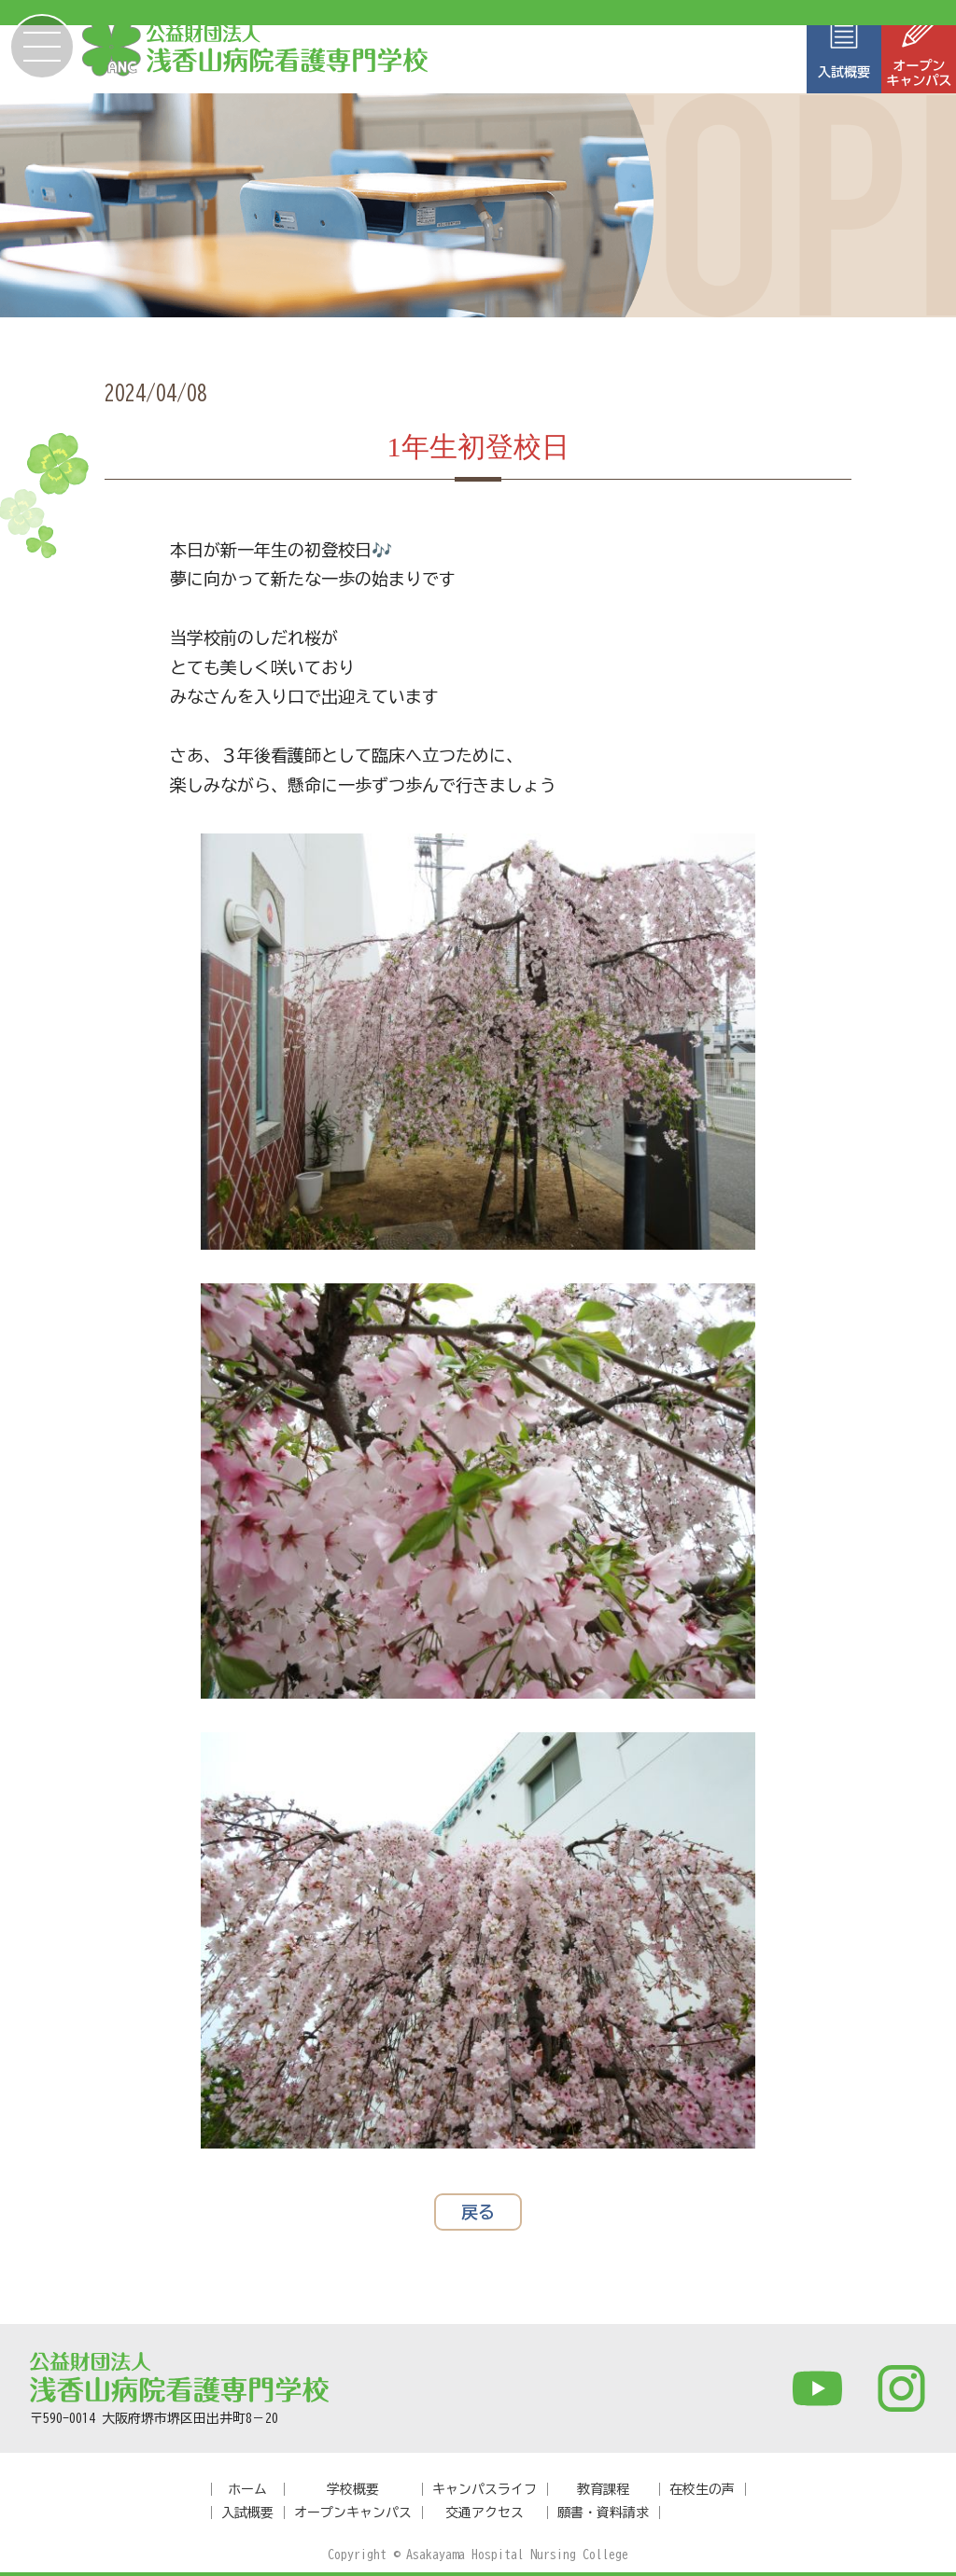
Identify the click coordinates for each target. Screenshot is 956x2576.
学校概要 (353, 2489)
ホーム (247, 2489)
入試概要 (247, 2512)
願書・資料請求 (603, 2512)
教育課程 (603, 2489)
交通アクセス (484, 2512)
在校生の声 (702, 2489)
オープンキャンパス (353, 2512)
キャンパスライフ (484, 2489)
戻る (478, 2212)
